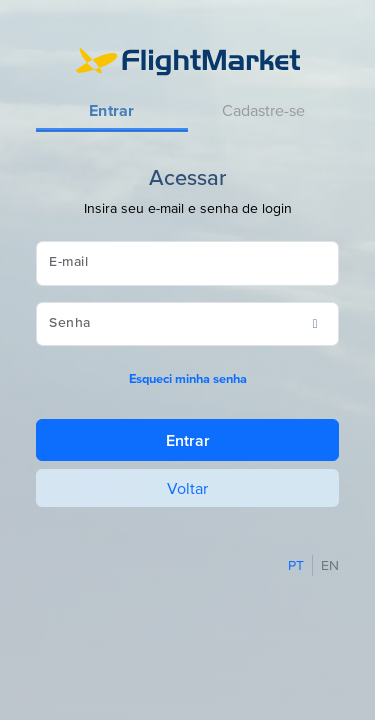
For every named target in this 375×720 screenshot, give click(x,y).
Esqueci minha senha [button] (188, 378)
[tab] (112, 111)
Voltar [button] (187, 488)
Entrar (188, 440)
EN (330, 565)
